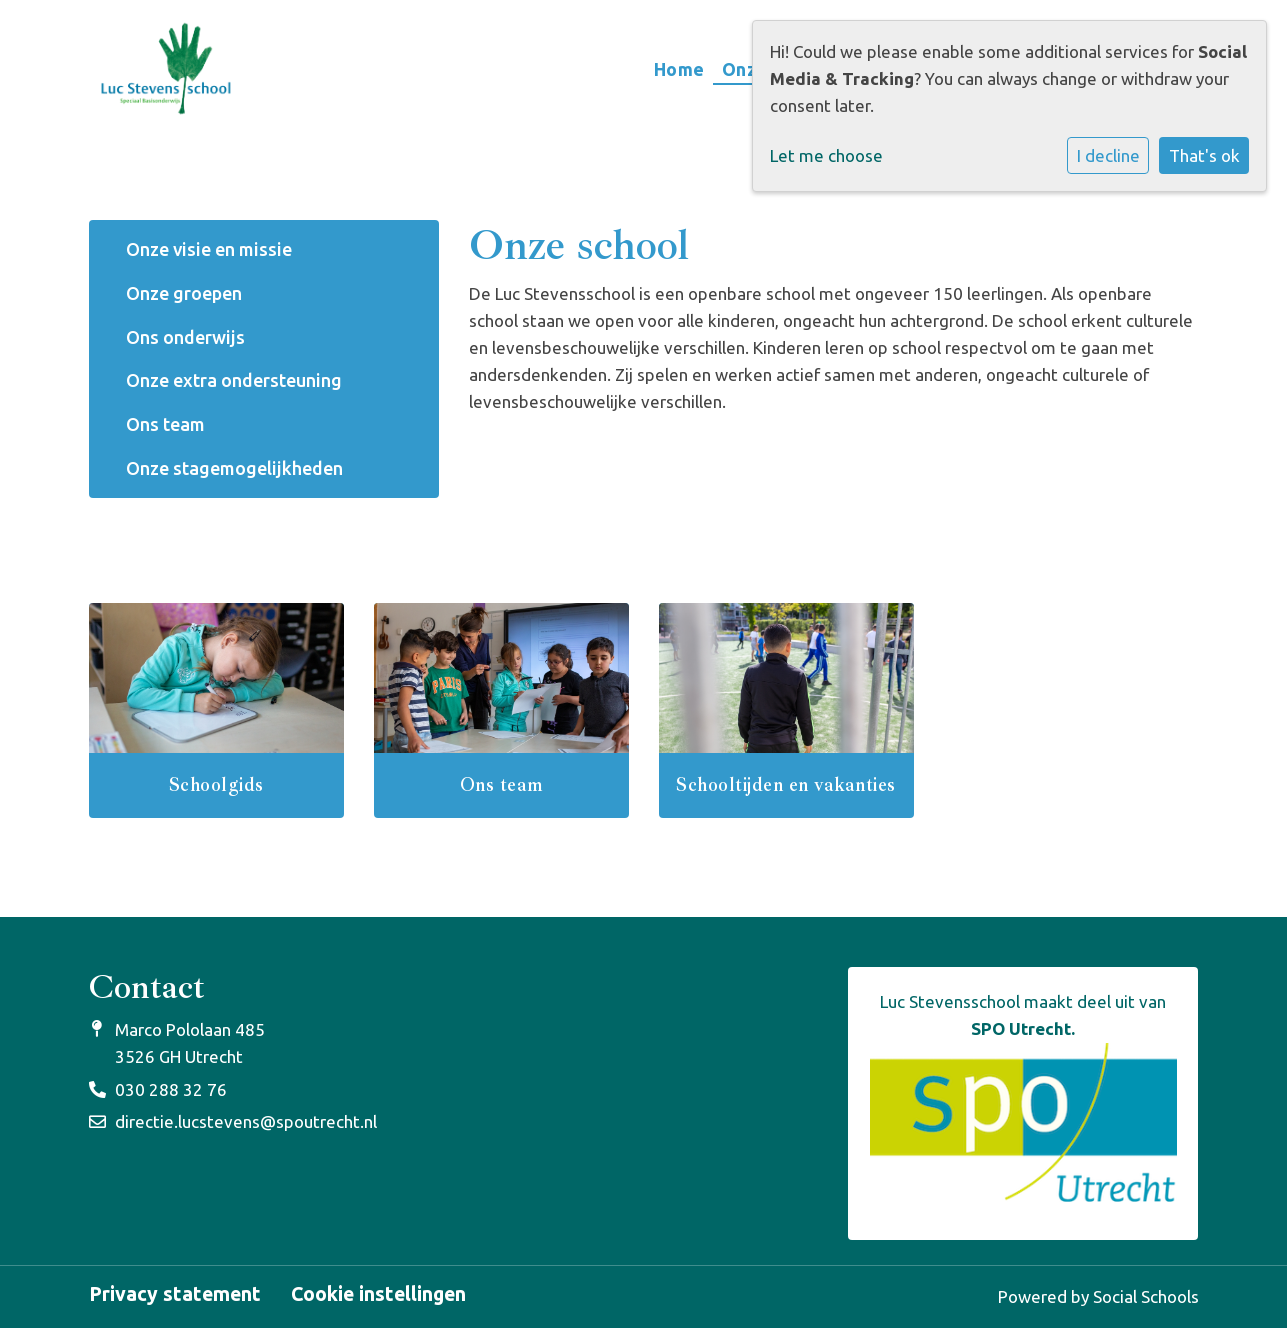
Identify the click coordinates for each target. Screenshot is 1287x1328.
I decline (1108, 155)
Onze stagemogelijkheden (234, 468)
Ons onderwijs (185, 337)
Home (679, 69)
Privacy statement (175, 1295)
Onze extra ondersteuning (234, 380)
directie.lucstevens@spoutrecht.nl (246, 1121)
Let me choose (826, 155)
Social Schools (1146, 1296)
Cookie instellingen (378, 1295)
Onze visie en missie (209, 249)
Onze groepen (184, 293)
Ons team (165, 424)
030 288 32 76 (171, 1089)
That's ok (1204, 155)
